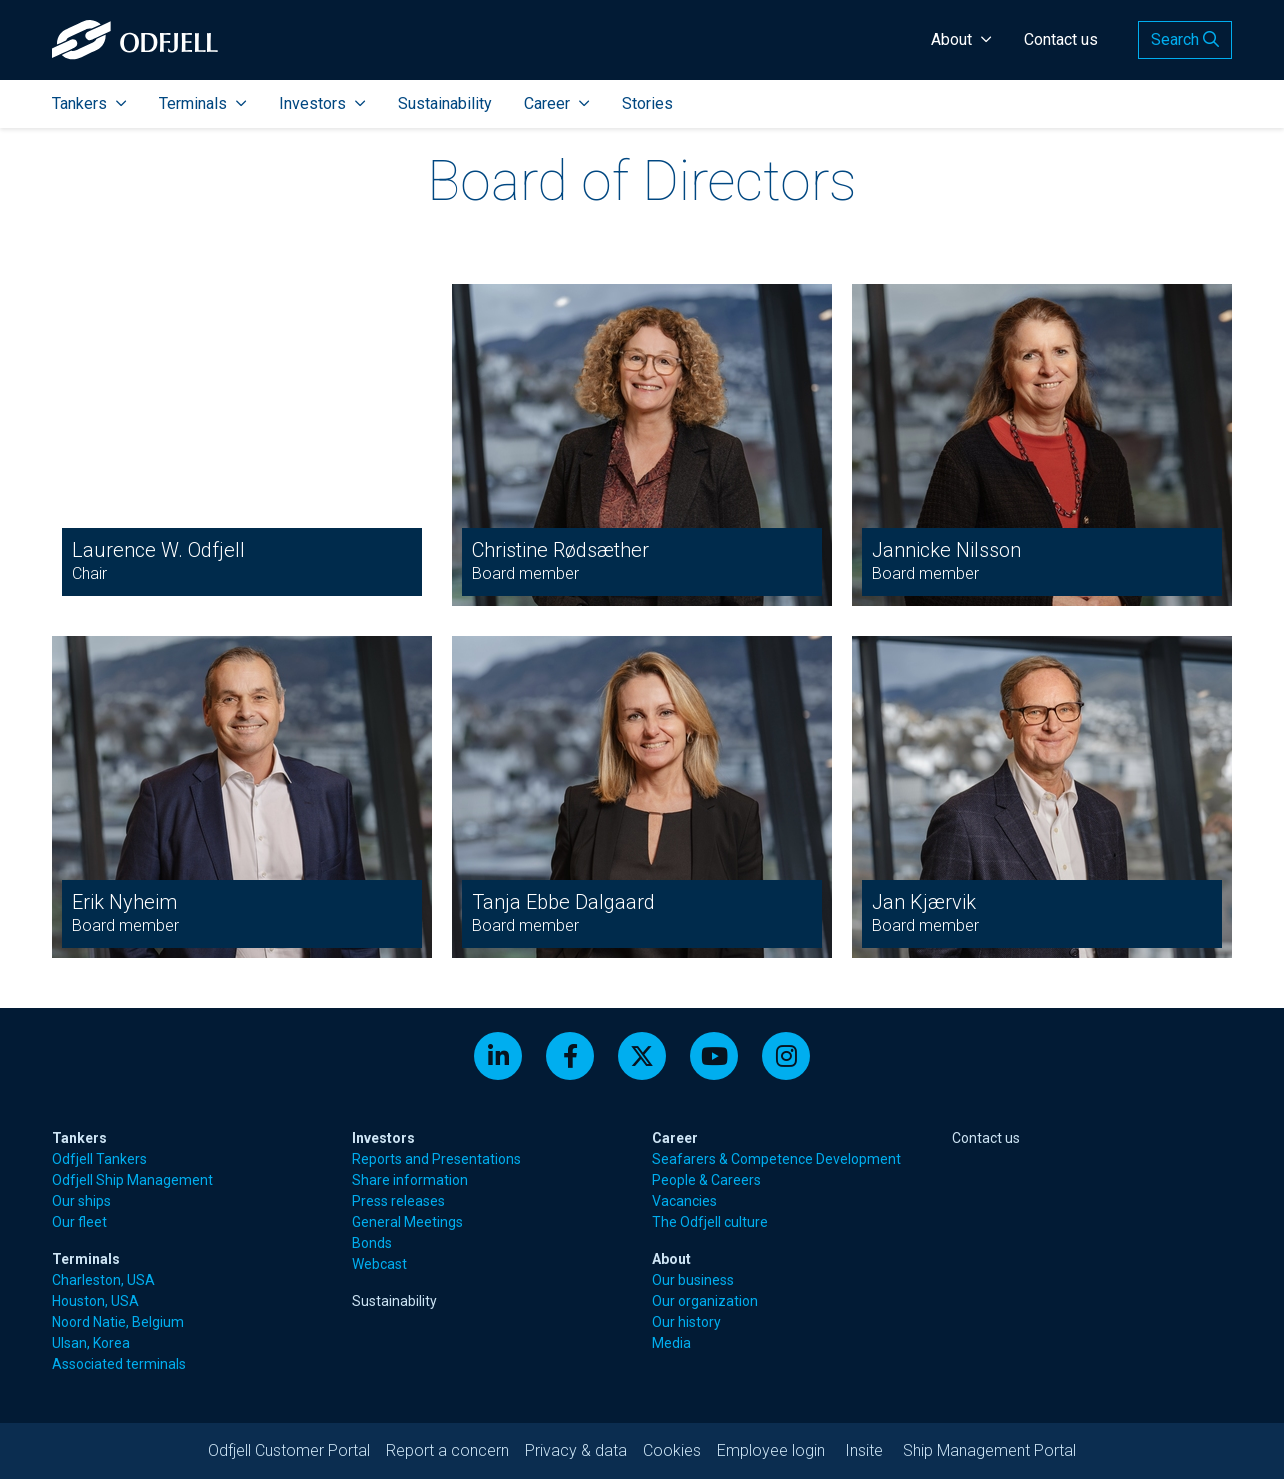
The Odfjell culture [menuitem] (710, 1222)
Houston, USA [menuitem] (95, 1301)
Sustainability (445, 103)
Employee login (771, 1450)
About (961, 39)
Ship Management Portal (989, 1450)
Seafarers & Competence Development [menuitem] (776, 1159)
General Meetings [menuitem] (407, 1222)
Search (1185, 39)
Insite (864, 1450)
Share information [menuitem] (410, 1180)
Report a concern (447, 1450)
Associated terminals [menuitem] (119, 1364)
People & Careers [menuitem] (706, 1180)
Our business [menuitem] (693, 1280)
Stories (647, 103)
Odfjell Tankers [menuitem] (99, 1159)
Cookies (672, 1450)
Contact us (1061, 39)
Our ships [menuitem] (81, 1201)
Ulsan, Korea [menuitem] (91, 1343)
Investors (322, 103)
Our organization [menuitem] (705, 1301)
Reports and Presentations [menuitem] (436, 1159)
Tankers (89, 103)
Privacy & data (576, 1450)
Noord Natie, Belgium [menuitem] (118, 1322)
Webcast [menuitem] (379, 1264)
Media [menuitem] (671, 1343)
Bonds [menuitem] (372, 1243)
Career (557, 103)
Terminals (203, 103)
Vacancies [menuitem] (684, 1201)
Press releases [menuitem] (398, 1201)
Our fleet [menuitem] (79, 1222)
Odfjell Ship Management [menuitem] (132, 1180)
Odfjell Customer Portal (289, 1450)
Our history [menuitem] (686, 1322)
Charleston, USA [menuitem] (103, 1280)
